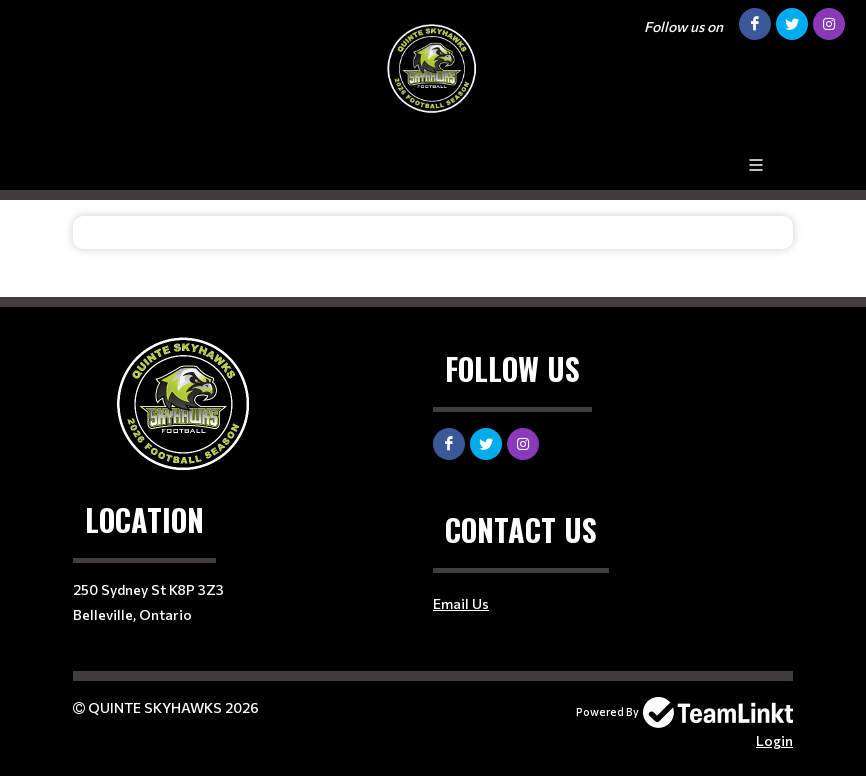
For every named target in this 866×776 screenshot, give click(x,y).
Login (774, 740)
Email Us (461, 603)
